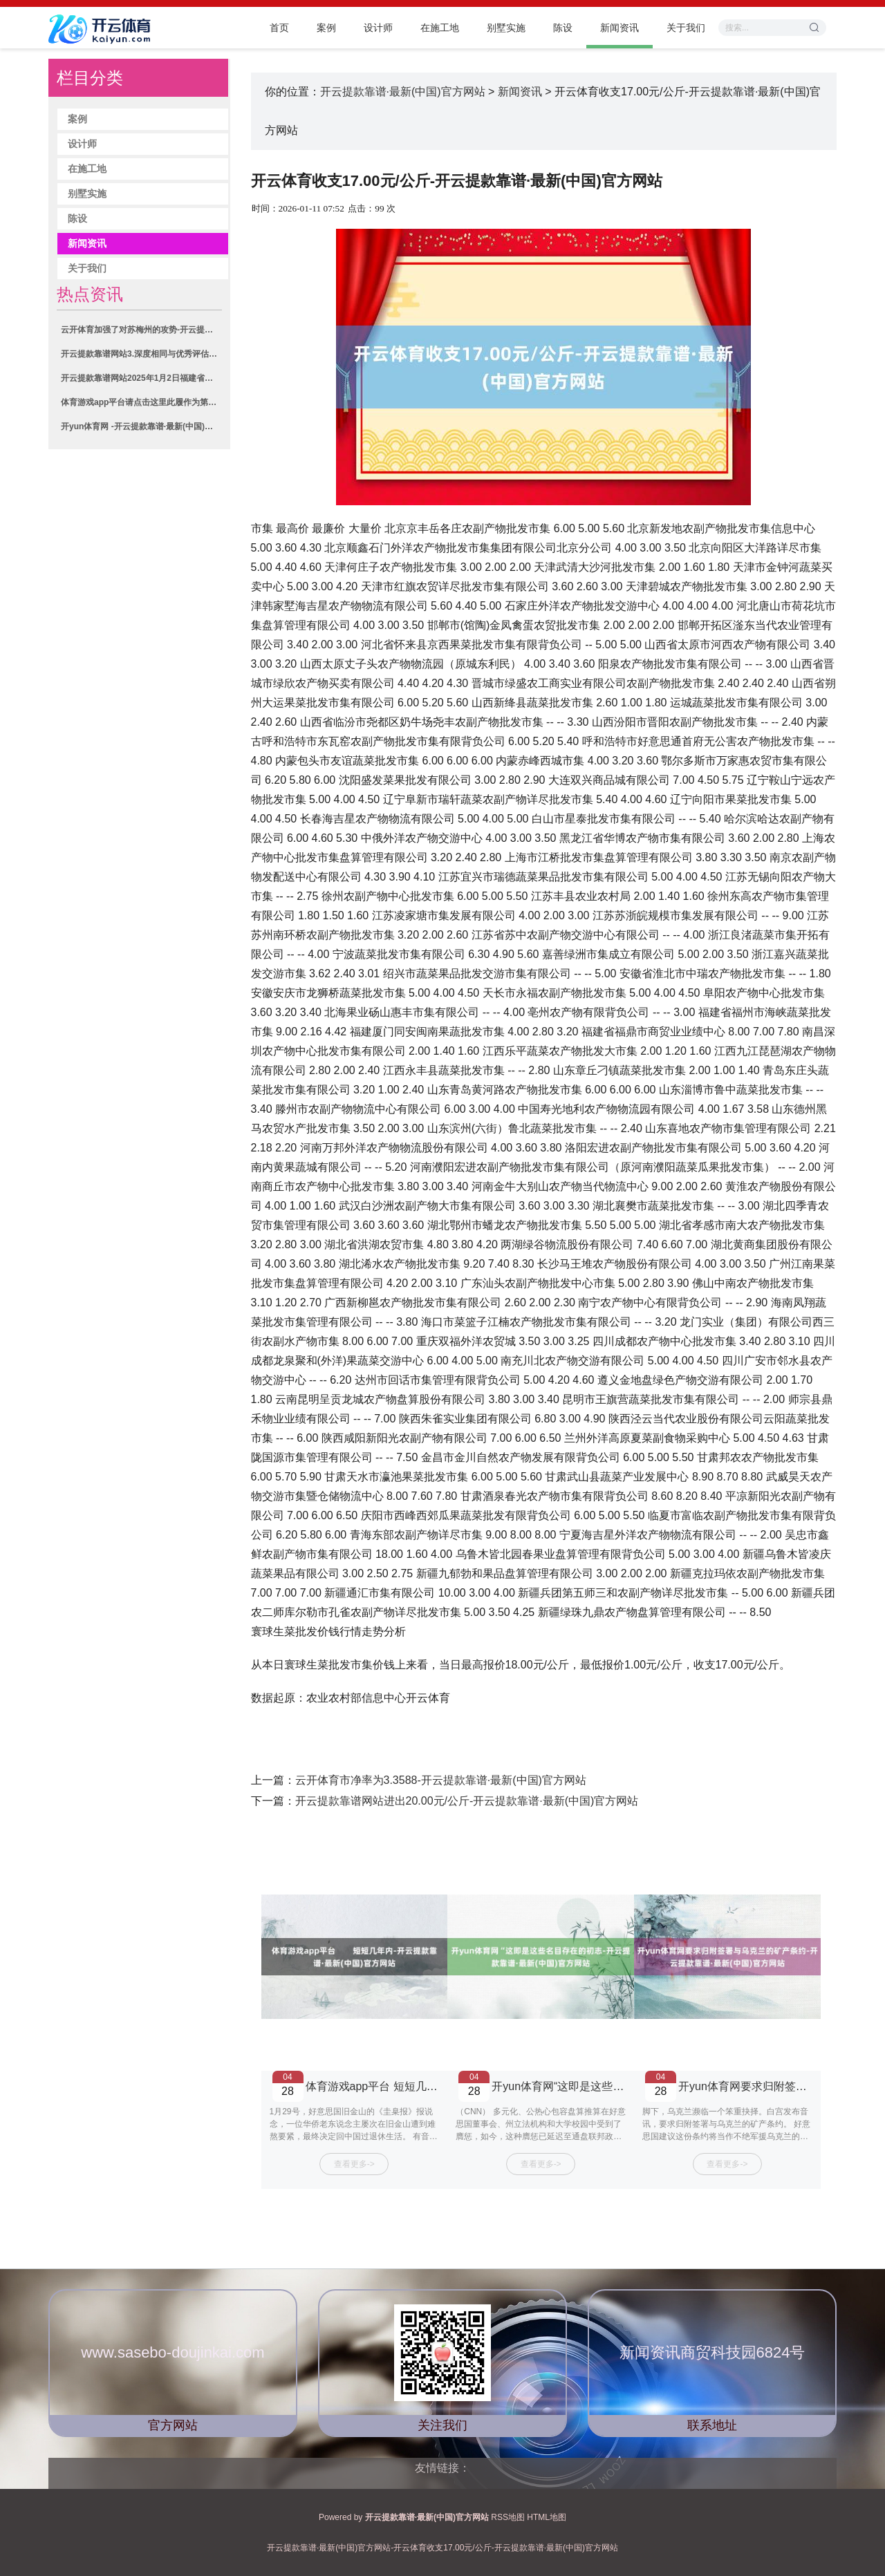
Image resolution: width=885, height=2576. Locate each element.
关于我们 (686, 27)
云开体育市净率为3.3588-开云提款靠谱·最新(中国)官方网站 (440, 1780)
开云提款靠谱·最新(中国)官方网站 (402, 91)
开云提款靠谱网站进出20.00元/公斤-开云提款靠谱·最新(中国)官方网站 (467, 1801)
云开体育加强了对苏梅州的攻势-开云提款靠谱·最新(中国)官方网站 (141, 330)
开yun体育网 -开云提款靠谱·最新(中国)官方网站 (141, 426)
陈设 (562, 27)
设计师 (378, 27)
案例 (326, 27)
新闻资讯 (619, 27)
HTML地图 (546, 2517)
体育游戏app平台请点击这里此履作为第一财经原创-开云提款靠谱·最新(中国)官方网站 (141, 402)
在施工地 (439, 27)
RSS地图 (508, 2517)
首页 (279, 27)
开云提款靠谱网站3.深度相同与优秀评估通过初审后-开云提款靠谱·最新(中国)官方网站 (141, 354)
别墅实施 (506, 27)
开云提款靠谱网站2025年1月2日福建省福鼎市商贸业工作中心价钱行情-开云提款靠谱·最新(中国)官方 (141, 378)
